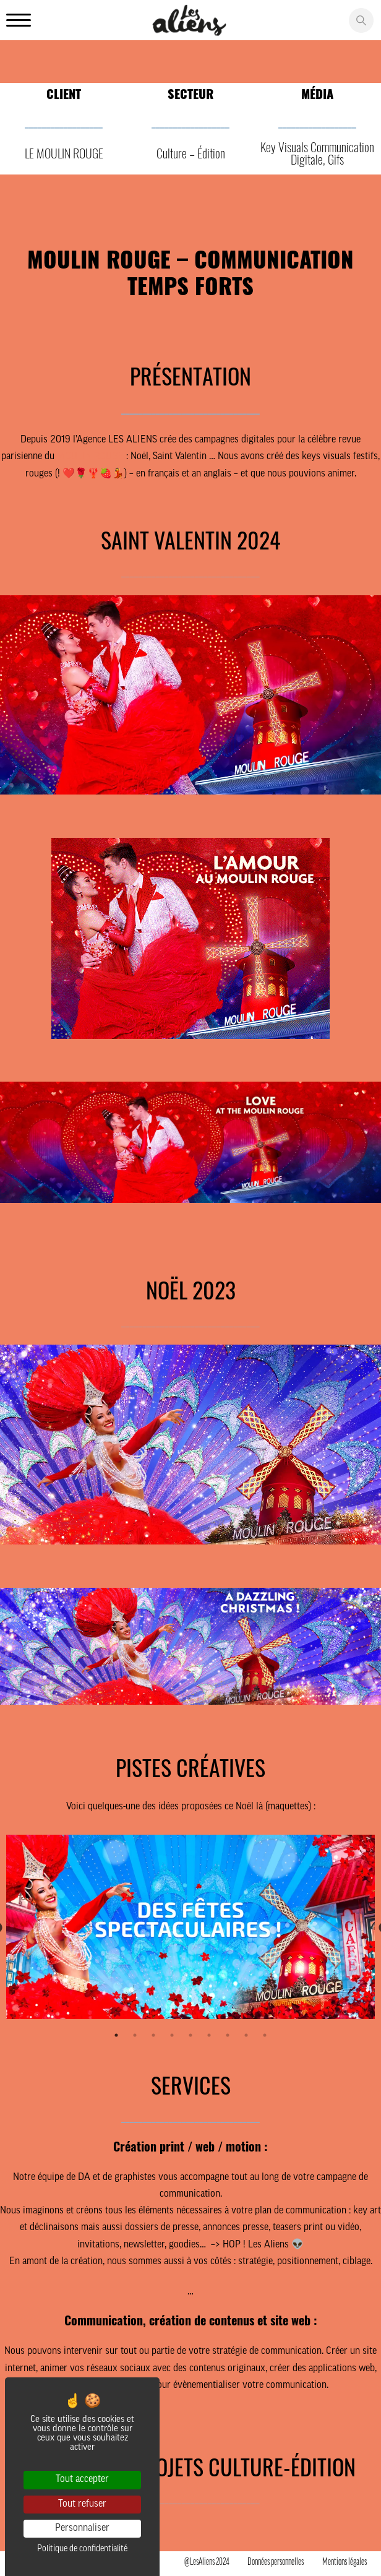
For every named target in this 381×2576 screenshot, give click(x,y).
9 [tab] (265, 2035)
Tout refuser (82, 2504)
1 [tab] (116, 2035)
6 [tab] (209, 2035)
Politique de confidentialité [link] (82, 2549)
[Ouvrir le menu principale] (18, 21)
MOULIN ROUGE (90, 457)
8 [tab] (246, 2035)
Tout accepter (82, 2479)
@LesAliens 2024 (206, 2562)
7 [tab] (227, 2035)
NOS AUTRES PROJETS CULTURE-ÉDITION (190, 2466)
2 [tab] (135, 2035)
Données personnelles (275, 2562)
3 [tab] (153, 2035)
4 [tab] (172, 2035)
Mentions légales (344, 2562)
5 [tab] (190, 2035)
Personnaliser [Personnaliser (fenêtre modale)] (82, 2528)
